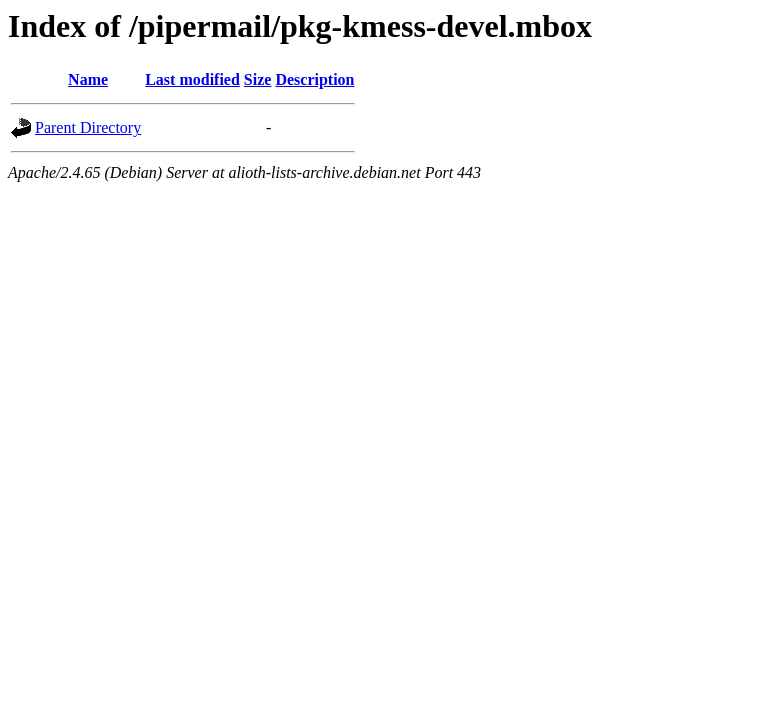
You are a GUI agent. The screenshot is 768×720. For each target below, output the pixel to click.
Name (88, 79)
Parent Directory (88, 127)
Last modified (192, 79)
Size (258, 79)
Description (314, 79)
